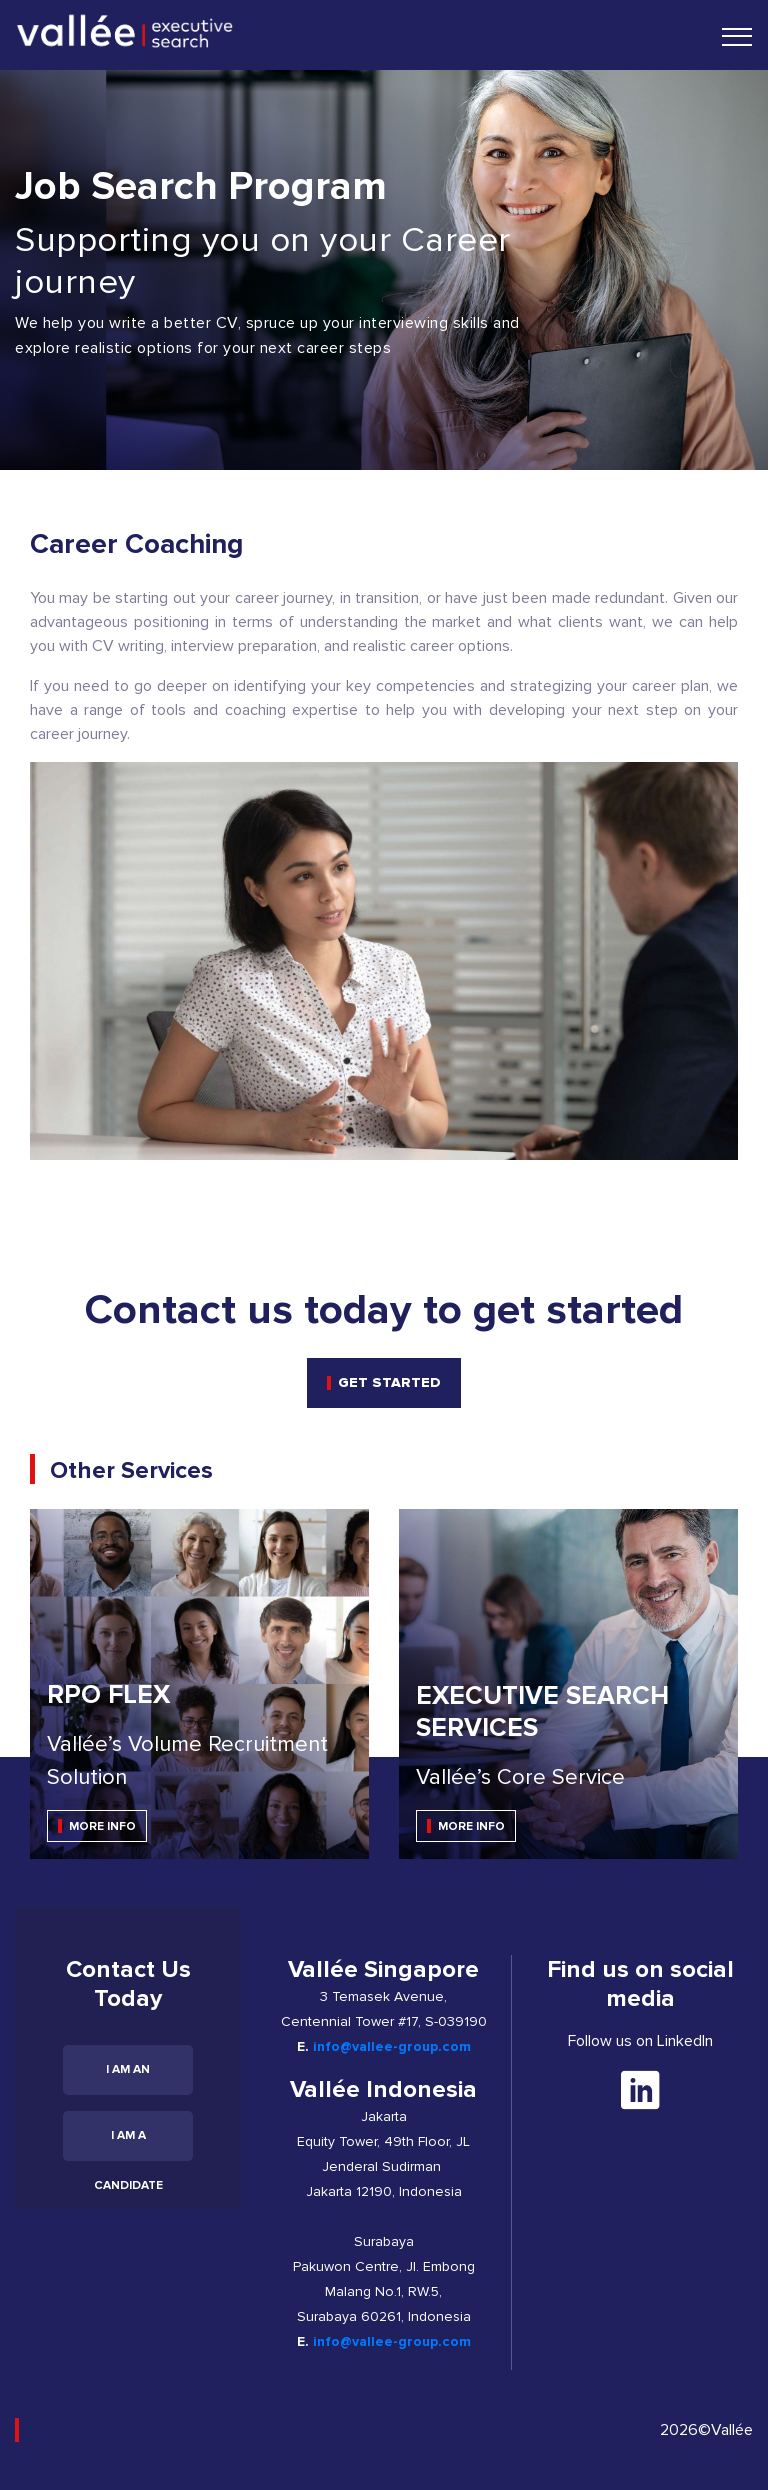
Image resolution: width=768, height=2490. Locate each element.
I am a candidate (128, 2144)
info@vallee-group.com (392, 2046)
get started (389, 1382)
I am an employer (128, 2078)
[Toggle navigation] (737, 36)
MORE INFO (102, 1826)
